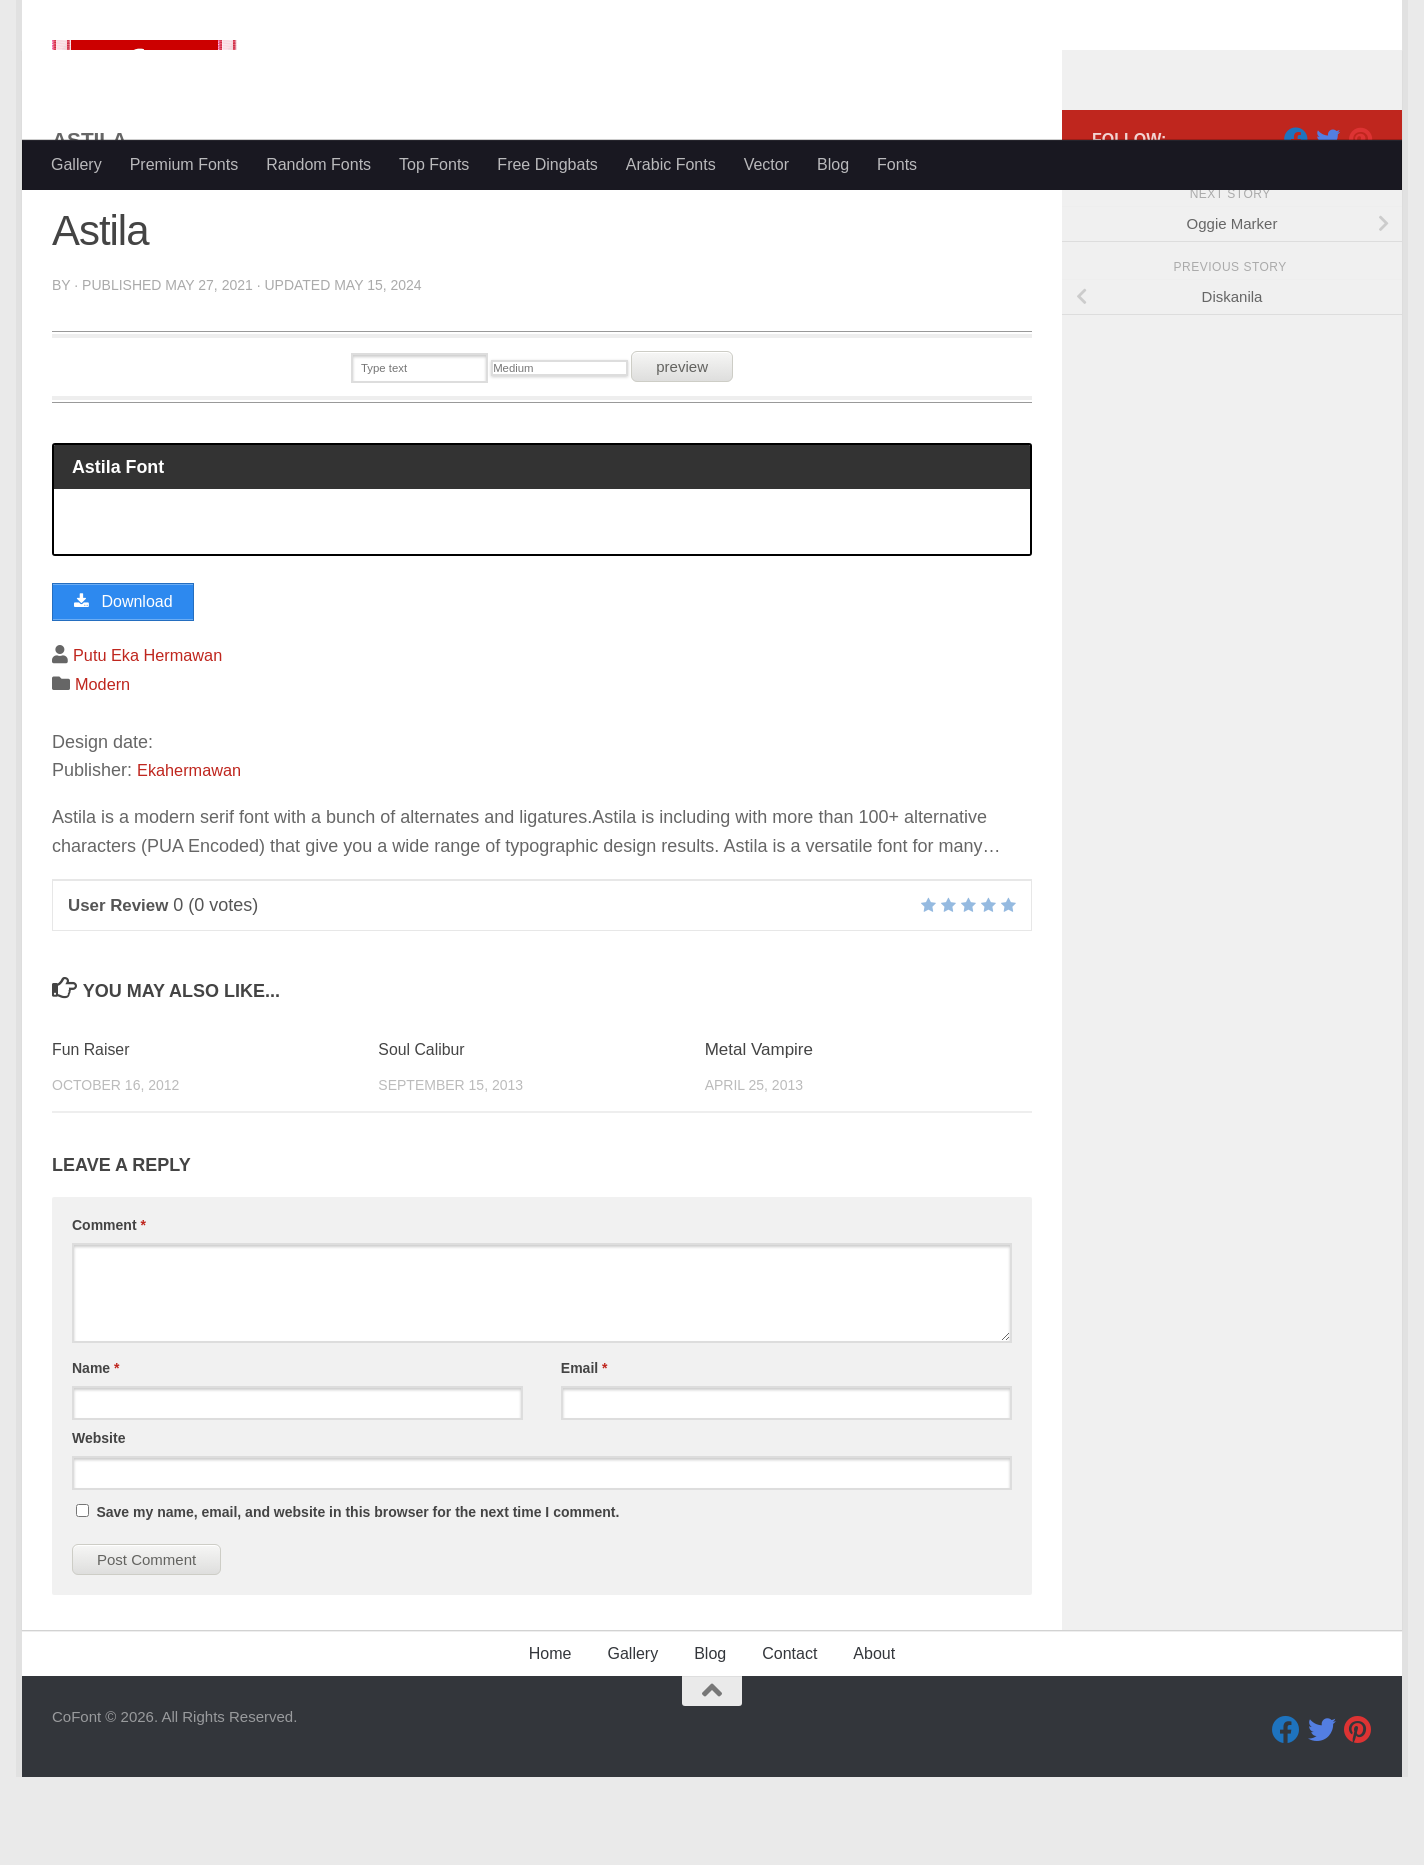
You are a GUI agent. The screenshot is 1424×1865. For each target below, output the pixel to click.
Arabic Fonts (671, 164)
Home (550, 1741)
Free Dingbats (547, 164)
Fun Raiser (93, 1138)
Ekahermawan (194, 858)
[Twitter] (1328, 219)
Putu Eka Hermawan (155, 743)
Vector (766, 164)
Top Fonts (434, 164)
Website (98, 1526)
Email (584, 1456)
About (874, 1741)
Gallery (76, 164)
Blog (833, 164)
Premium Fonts (184, 164)
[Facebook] (1296, 219)
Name (95, 1456)
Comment (109, 1313)
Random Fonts (318, 164)
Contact (789, 1741)
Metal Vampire (759, 1138)
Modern (105, 772)
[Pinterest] (1360, 219)
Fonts (897, 164)
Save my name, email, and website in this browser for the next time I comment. (357, 1600)
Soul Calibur (424, 1138)
